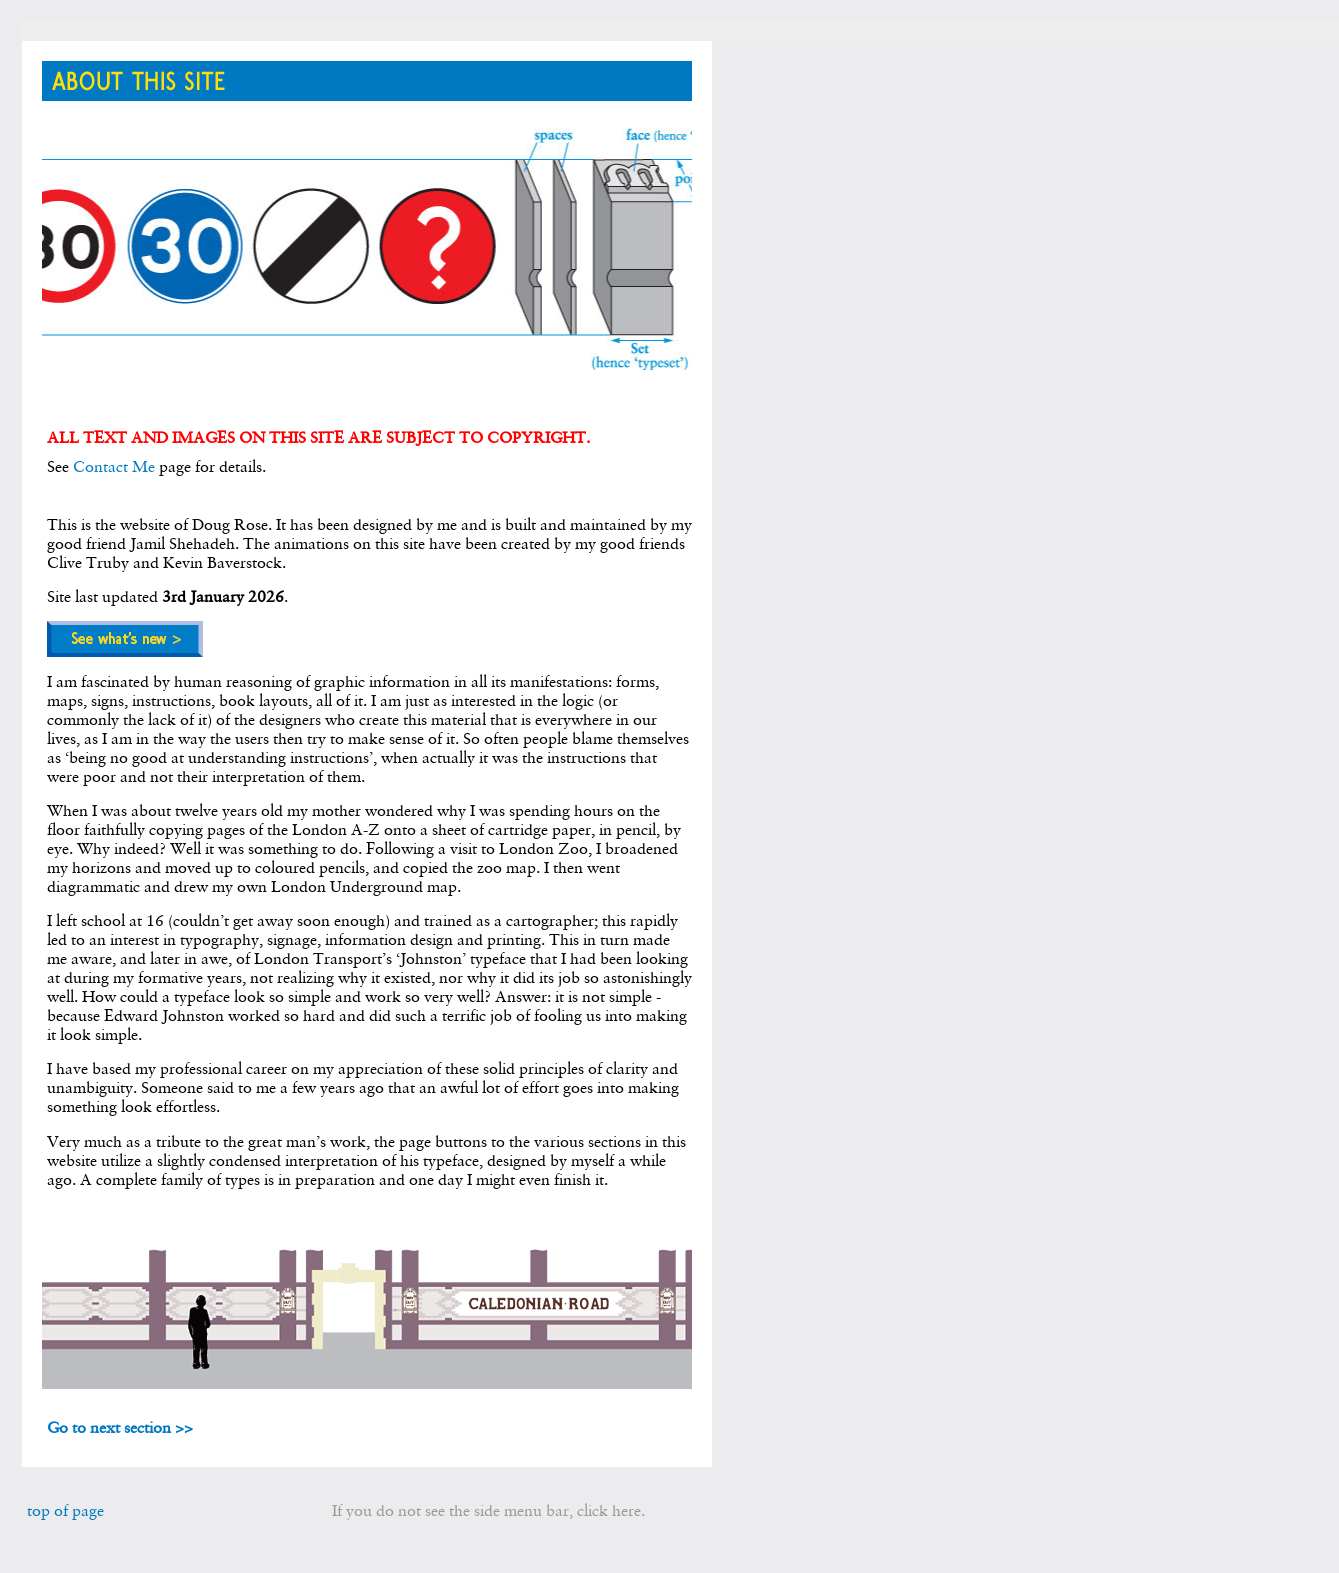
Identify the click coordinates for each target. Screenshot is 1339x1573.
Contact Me (114, 466)
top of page (65, 1510)
